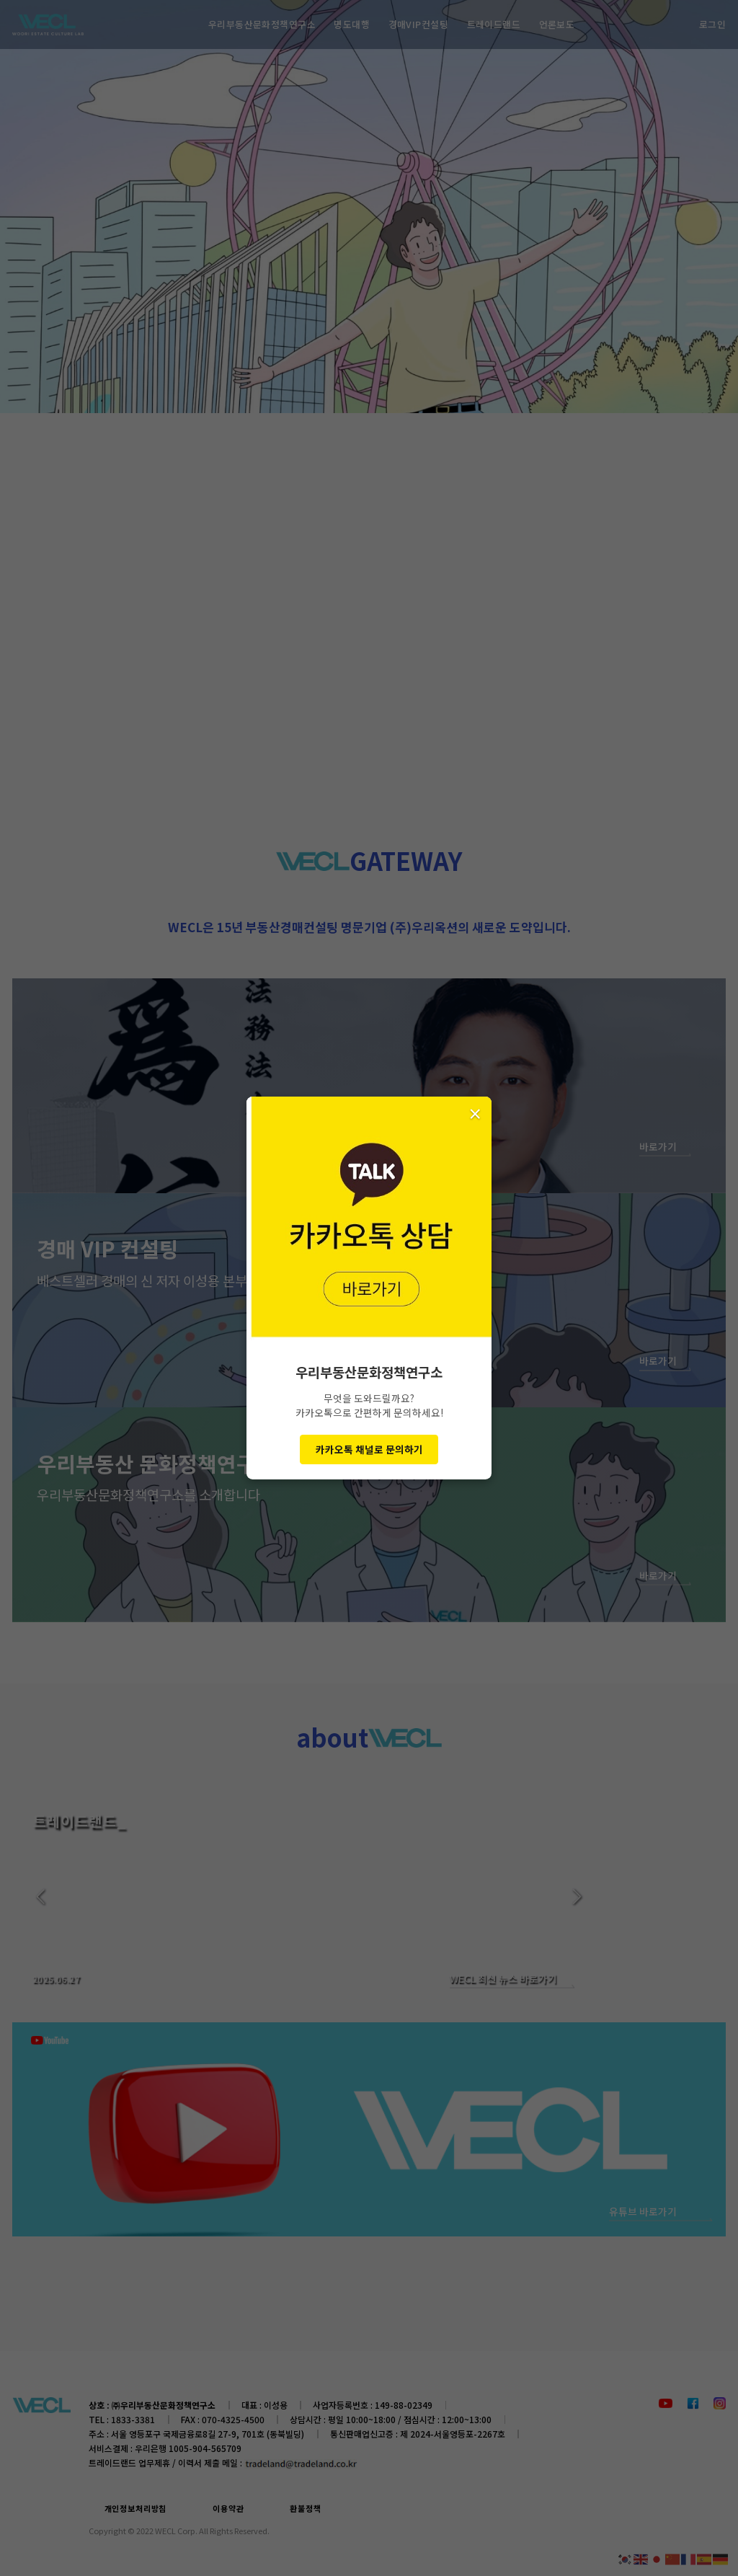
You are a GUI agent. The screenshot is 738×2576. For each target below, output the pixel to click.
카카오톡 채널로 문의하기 (369, 1449)
